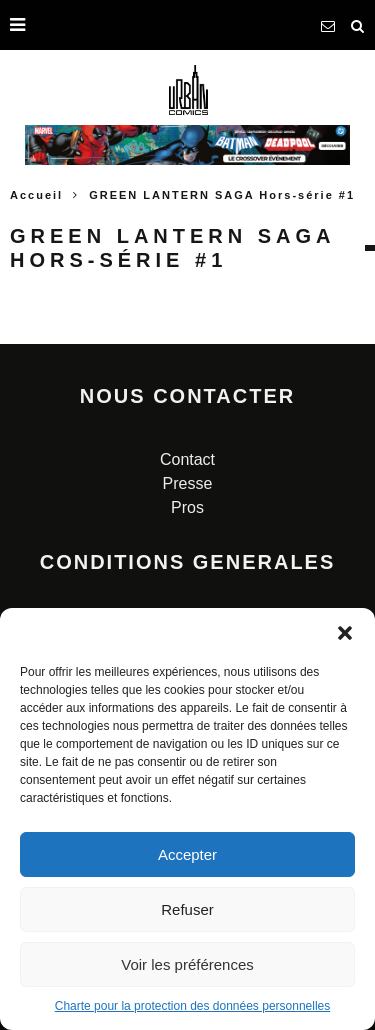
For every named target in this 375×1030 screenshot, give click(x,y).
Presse (188, 483)
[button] (345, 633)
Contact (187, 459)
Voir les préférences (187, 964)
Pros (187, 507)
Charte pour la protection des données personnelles (193, 1006)
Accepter (187, 854)
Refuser (187, 909)
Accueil (36, 195)
